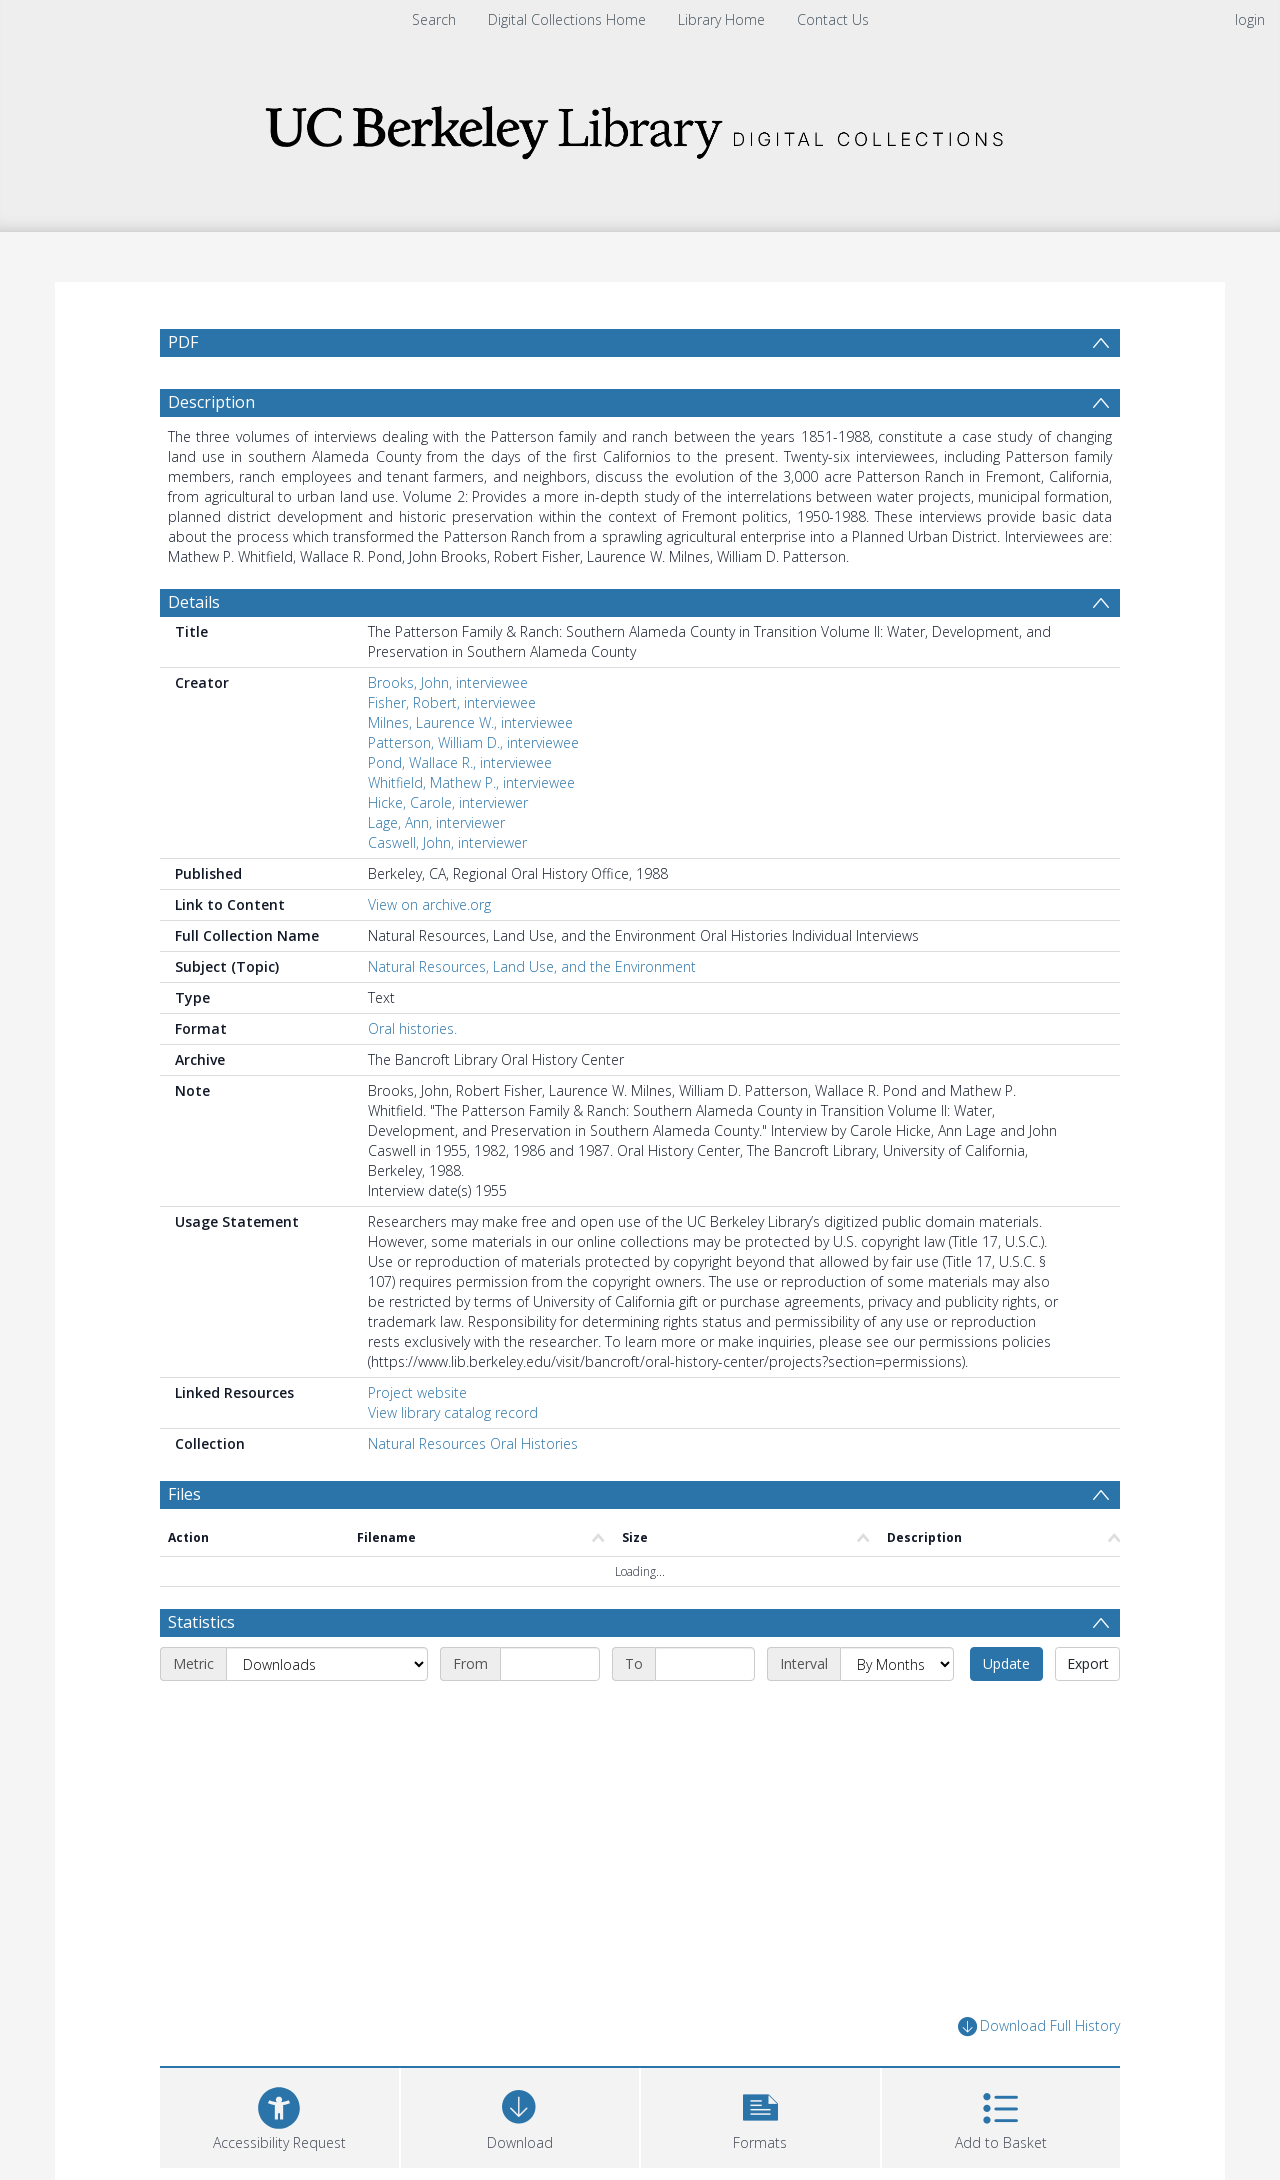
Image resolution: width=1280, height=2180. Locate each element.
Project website (417, 1392)
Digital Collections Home (567, 19)
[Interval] (897, 1664)
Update (1006, 1663)
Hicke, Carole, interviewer (448, 802)
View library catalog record (453, 1412)
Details (194, 602)
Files (184, 1494)
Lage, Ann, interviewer (436, 822)
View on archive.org (429, 904)
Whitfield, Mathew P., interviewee (471, 782)
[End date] (705, 1664)
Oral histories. (412, 1028)
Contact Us (833, 19)
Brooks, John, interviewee (448, 682)
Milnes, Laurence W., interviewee (470, 722)
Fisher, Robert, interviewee (452, 702)
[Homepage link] (640, 126)
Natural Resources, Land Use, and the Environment (532, 966)
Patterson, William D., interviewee (473, 742)
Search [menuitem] (434, 19)
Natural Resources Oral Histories (473, 1443)
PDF (183, 342)
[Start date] (550, 1664)
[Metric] (327, 1664)
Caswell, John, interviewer (447, 842)
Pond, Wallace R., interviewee (460, 762)
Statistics (201, 1622)
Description (211, 402)
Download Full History (1039, 2026)
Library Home (721, 19)
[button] (760, 2115)
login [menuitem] (1250, 19)
